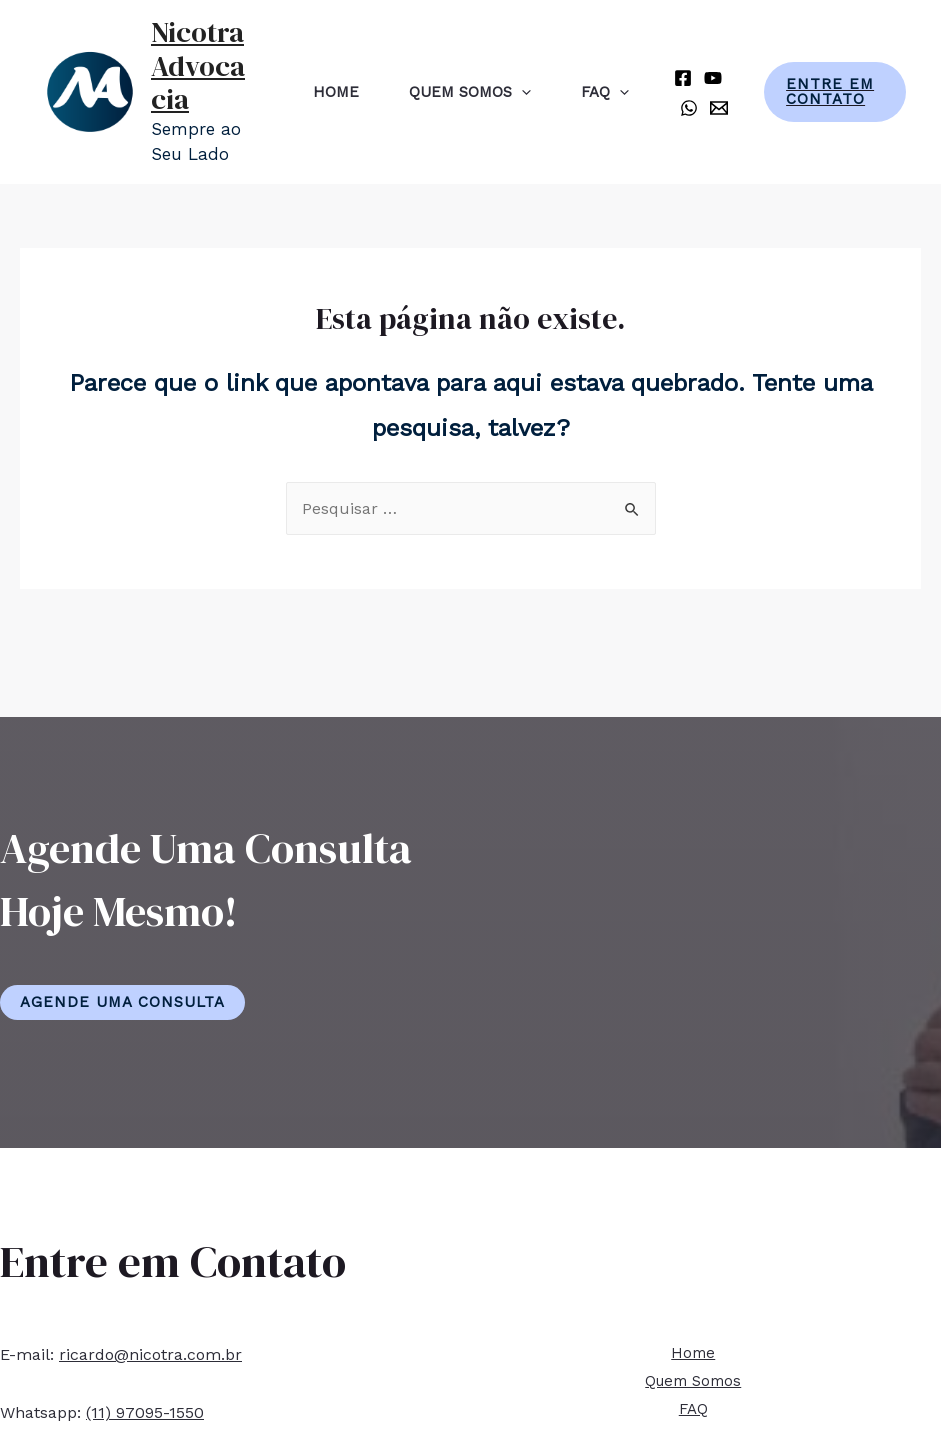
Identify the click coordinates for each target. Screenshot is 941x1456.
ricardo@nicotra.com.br (150, 1354)
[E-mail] (719, 108)
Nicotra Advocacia (198, 65)
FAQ (605, 92)
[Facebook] (683, 78)
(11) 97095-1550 (145, 1412)
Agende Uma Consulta (122, 1002)
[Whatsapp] (689, 108)
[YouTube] (713, 78)
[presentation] (521, 92)
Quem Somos (470, 92)
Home (336, 92)
